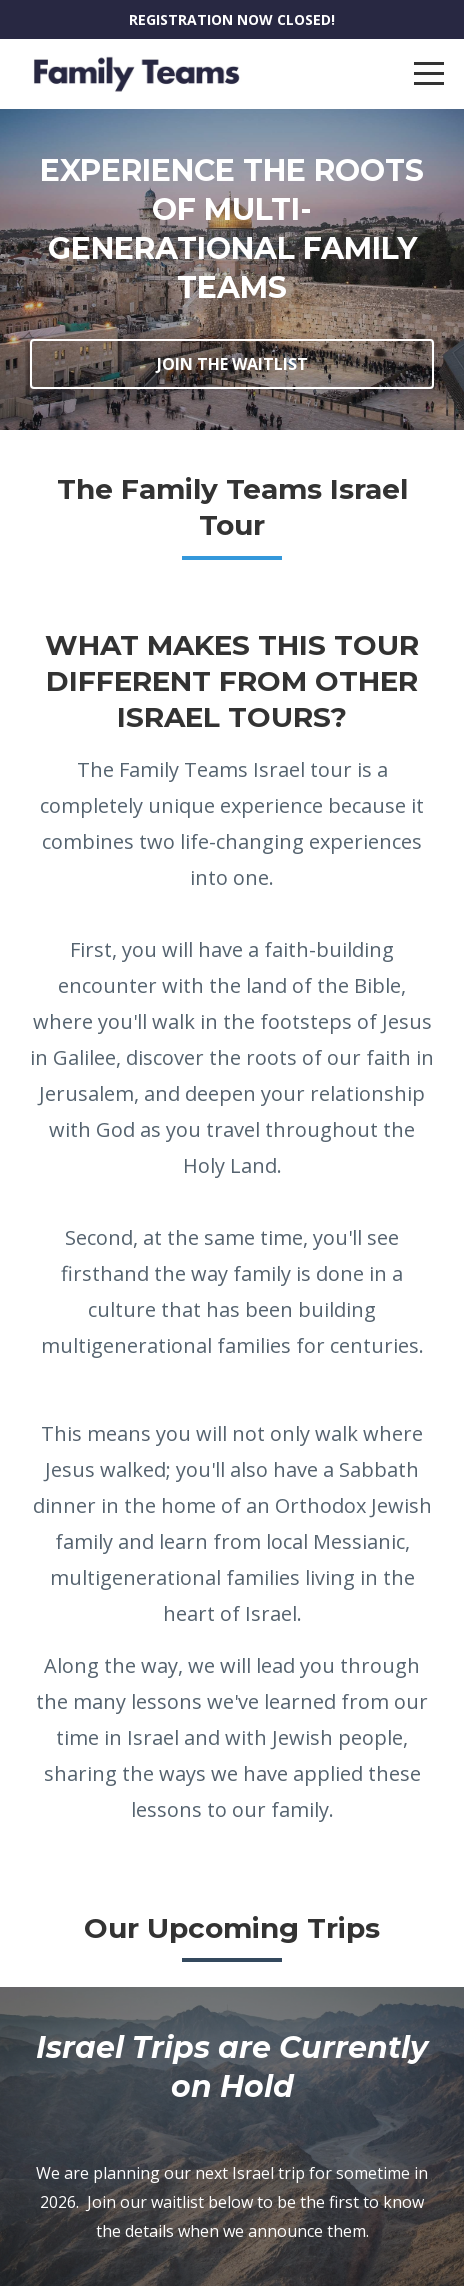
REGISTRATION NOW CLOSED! (232, 19)
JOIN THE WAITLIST (232, 364)
